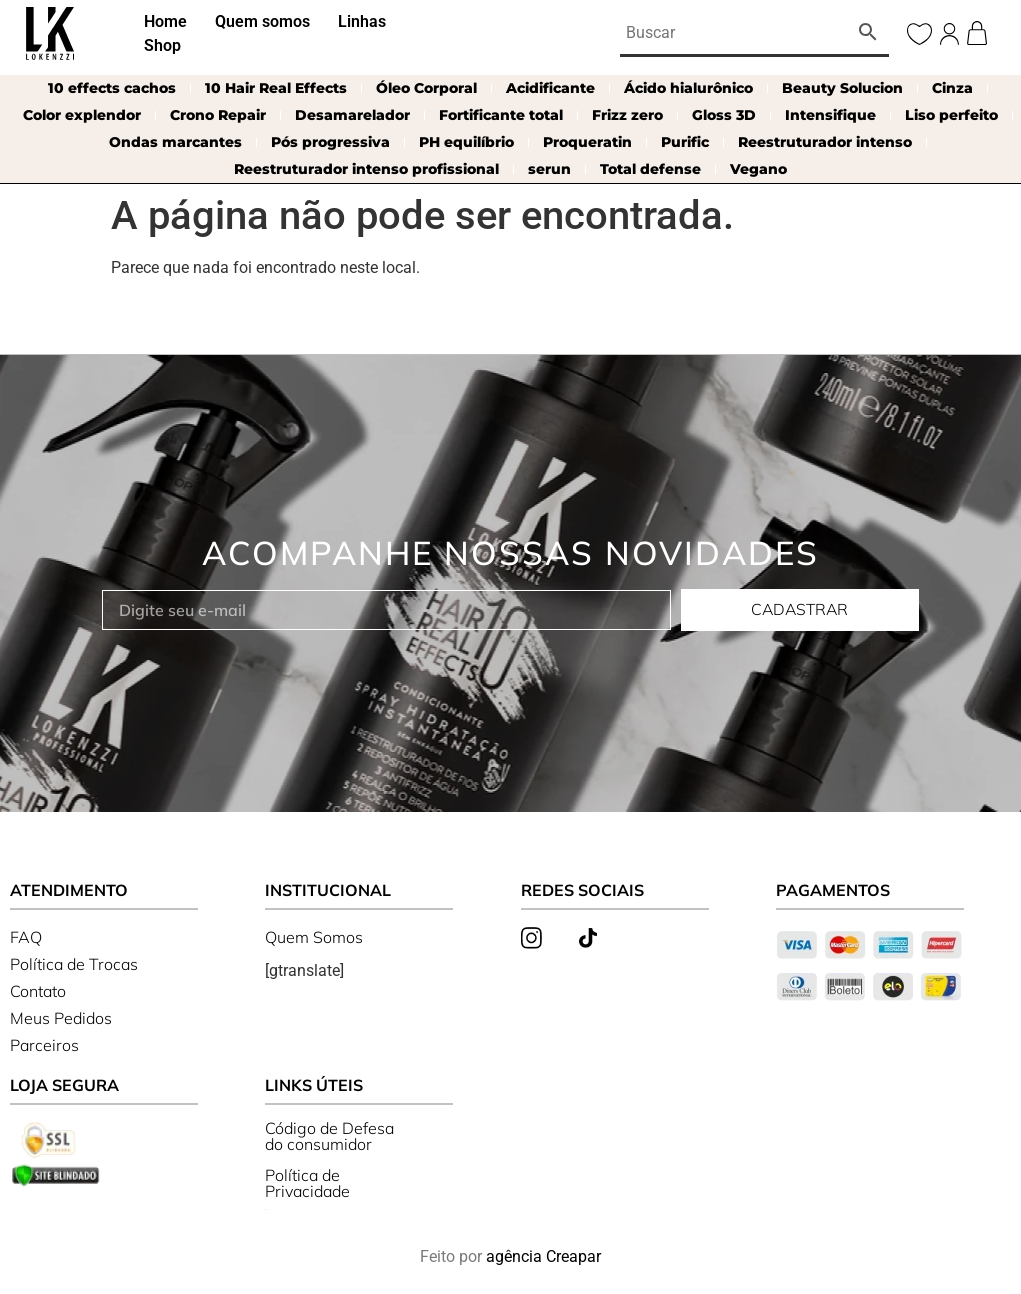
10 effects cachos (112, 88)
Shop (162, 45)
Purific (685, 142)
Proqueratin (587, 142)
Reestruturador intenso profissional (366, 169)
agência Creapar (543, 1256)
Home (165, 21)
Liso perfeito (951, 115)
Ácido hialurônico (688, 88)
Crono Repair (218, 115)
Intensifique (830, 115)
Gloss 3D (724, 115)
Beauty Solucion (842, 88)
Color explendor (82, 115)
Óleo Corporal (426, 88)
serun (549, 169)
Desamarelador (352, 115)
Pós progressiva (330, 142)
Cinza (952, 88)
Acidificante (550, 88)
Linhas (362, 21)
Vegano (758, 169)
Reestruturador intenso (825, 142)
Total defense (650, 169)
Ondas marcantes (175, 142)
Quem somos (262, 21)
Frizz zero (627, 115)
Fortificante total (501, 115)
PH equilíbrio (466, 142)
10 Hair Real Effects (276, 88)
